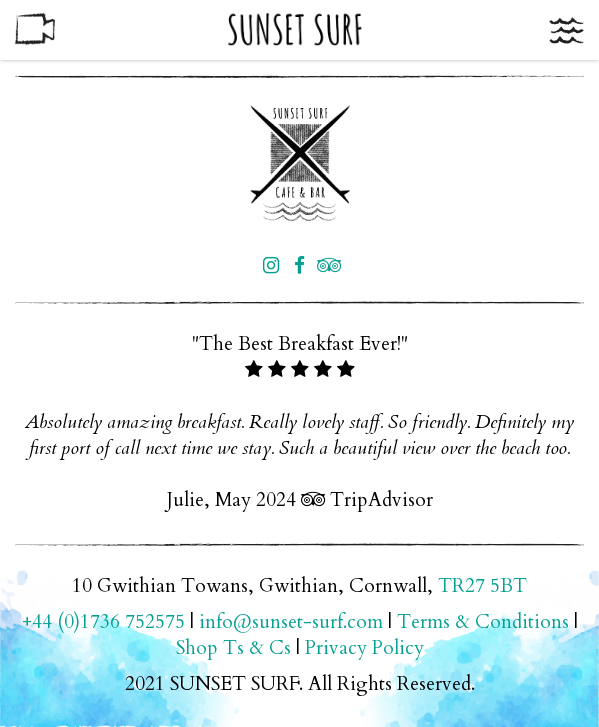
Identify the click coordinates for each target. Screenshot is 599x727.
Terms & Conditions (483, 622)
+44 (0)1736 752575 (103, 622)
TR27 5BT (482, 586)
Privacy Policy (364, 648)
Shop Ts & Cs (233, 648)
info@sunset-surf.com (291, 622)
